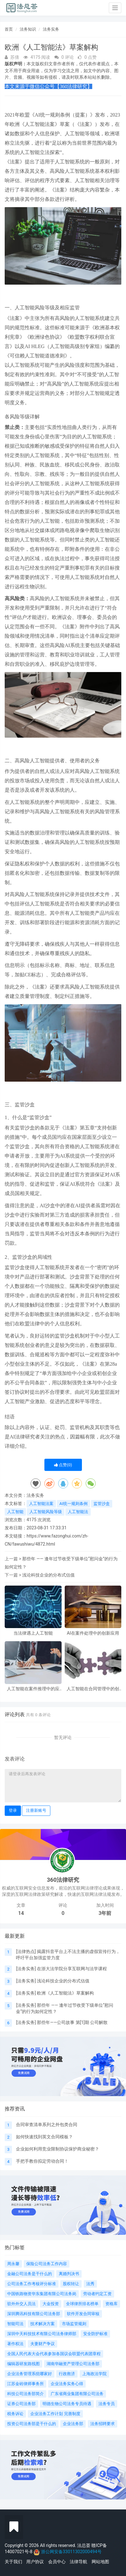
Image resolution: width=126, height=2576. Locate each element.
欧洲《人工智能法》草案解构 (65, 1993)
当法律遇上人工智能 (33, 1633)
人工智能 (15, 1511)
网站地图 (100, 2561)
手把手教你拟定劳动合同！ (42, 2161)
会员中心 (57, 2561)
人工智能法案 (41, 1503)
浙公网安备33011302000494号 (71, 2551)
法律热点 (26, 1951)
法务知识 (28, 29)
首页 (9, 29)
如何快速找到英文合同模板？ (44, 2136)
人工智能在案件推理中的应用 (33, 1689)
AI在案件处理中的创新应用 (93, 1633)
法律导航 (78, 2561)
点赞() (63, 1464)
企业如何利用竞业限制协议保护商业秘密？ (57, 2148)
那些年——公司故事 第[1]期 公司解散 (72, 2022)
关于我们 (13, 2561)
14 (21, 1913)
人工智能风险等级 (45, 1511)
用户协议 (35, 2561)
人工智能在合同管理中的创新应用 (93, 1689)
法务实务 (51, 29)
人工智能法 (78, 1511)
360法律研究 (63, 1879)
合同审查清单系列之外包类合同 (46, 2124)
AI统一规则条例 (73, 1503)
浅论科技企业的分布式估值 (48, 1574)
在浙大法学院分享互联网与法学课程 (72, 1968)
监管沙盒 (101, 1503)
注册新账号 (36, 1810)
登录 (13, 1810)
